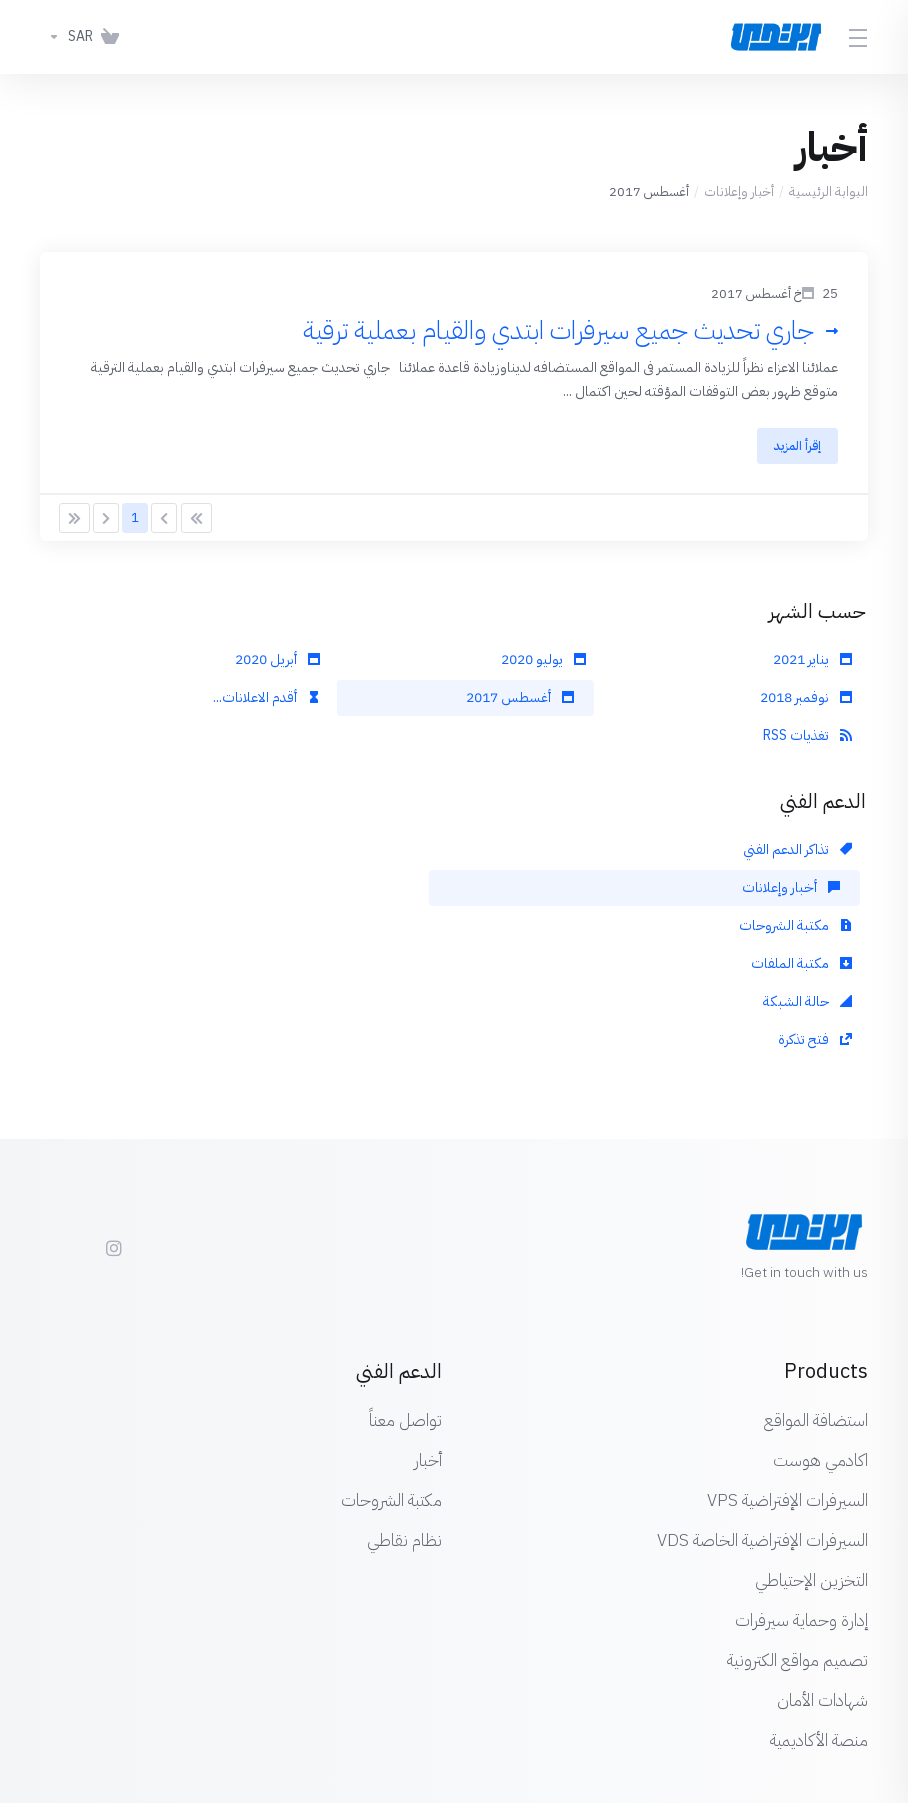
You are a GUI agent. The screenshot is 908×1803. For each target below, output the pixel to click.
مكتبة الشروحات (263, 854)
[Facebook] (154, 1092)
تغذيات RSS (807, 740)
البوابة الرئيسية (828, 191)
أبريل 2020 (277, 664)
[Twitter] (72, 1092)
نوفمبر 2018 (806, 702)
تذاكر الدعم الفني (797, 854)
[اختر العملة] (66, 37)
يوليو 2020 (543, 664)
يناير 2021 (812, 664)
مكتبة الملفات (801, 892)
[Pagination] (196, 523)
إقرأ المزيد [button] (794, 447)
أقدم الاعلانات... (266, 702)
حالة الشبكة (541, 892)
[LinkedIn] (40, 1092)
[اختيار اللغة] (479, 1725)
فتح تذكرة (283, 892)
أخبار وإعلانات (739, 191)
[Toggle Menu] (859, 37)
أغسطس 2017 (520, 702)
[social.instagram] (113, 1101)
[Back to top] (399, 1720)
